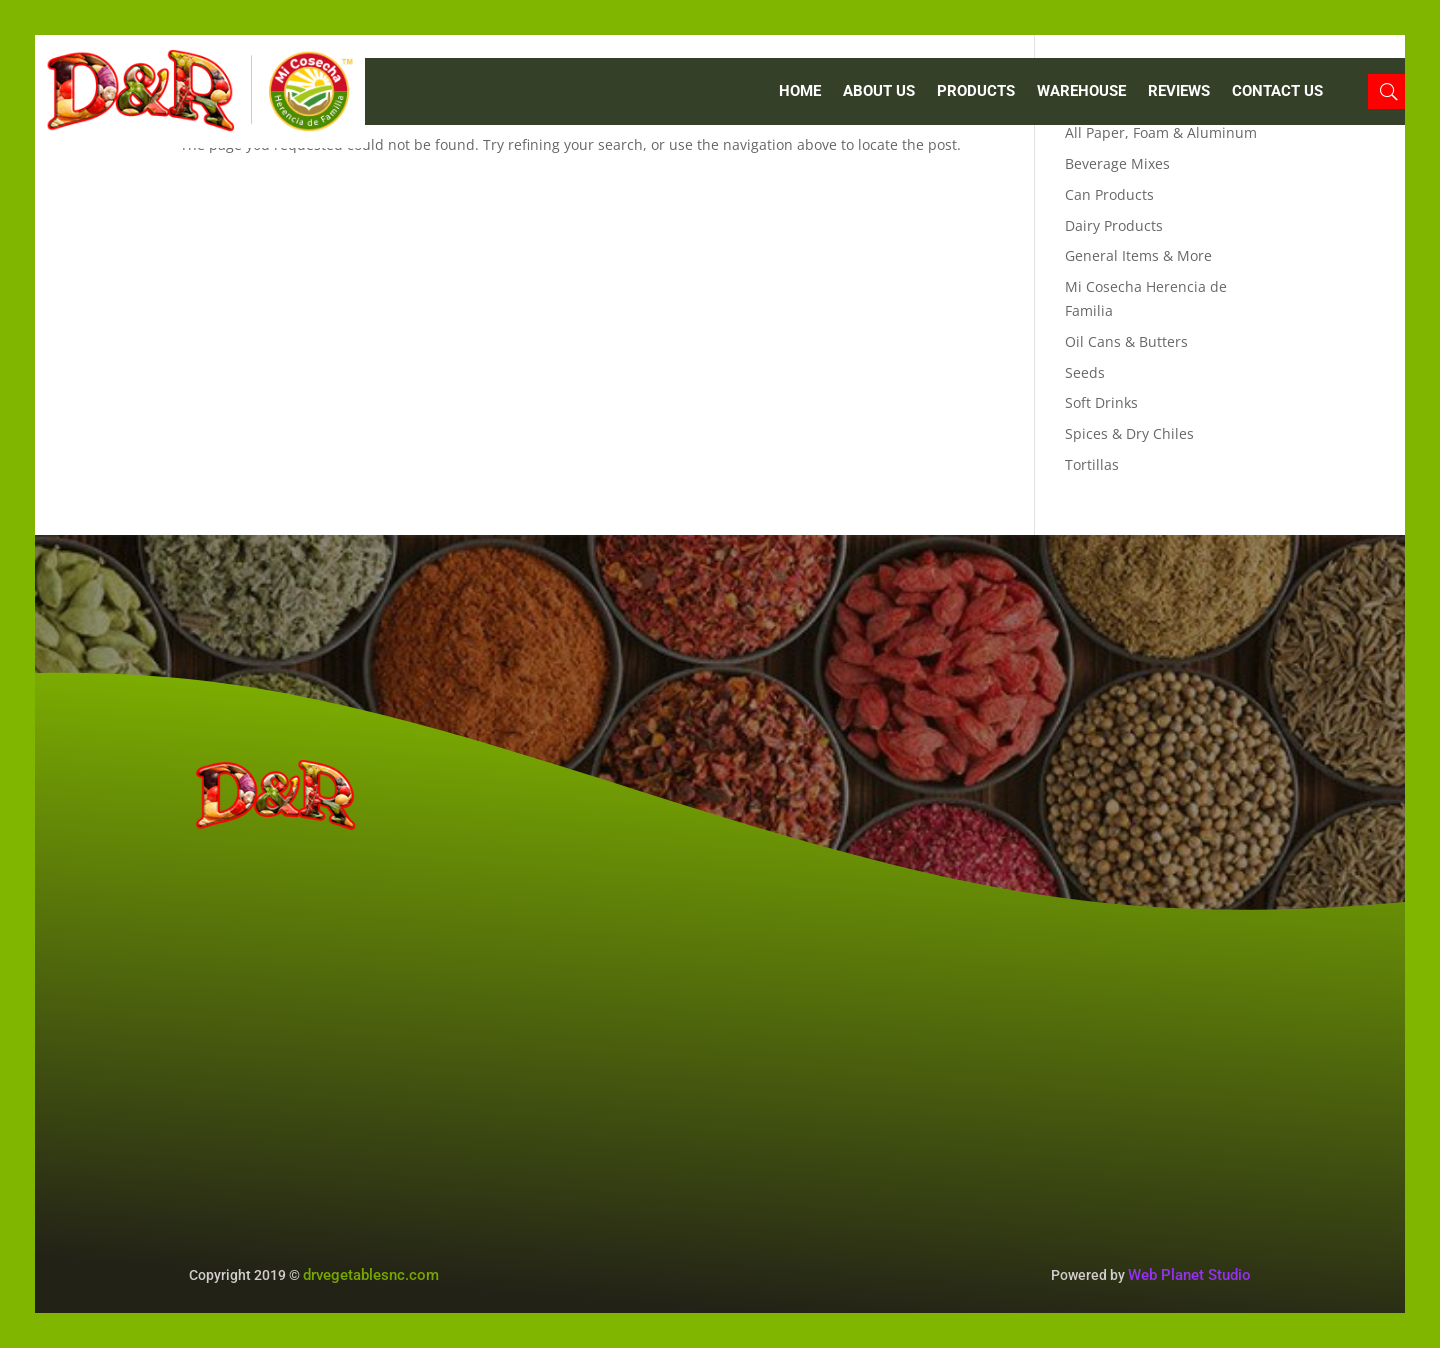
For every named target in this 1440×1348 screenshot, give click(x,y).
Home (800, 92)
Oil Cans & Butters (1126, 341)
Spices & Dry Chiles (1129, 433)
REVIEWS (1179, 92)
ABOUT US (879, 92)
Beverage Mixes (1117, 163)
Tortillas (1092, 464)
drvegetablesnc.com (371, 1275)
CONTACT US (1277, 92)
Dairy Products (1114, 225)
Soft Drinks (1101, 402)
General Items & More (1138, 255)
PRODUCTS (976, 92)
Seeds (1085, 372)
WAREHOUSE (1081, 92)
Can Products (1109, 194)
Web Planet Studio (1189, 1275)
